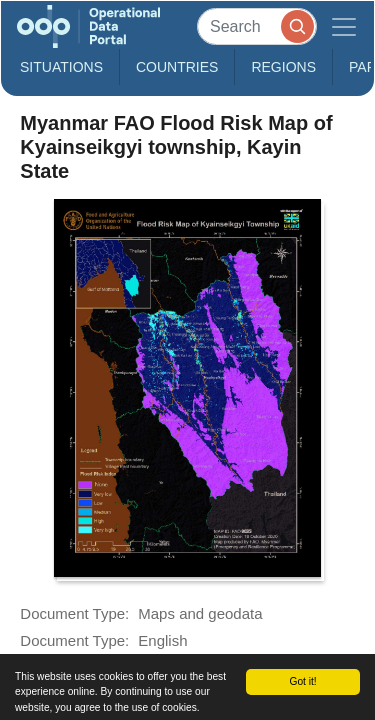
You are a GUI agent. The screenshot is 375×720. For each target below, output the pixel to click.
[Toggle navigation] (344, 26)
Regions (283, 67)
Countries (177, 67)
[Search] (257, 26)
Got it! (302, 681)
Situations (61, 67)
